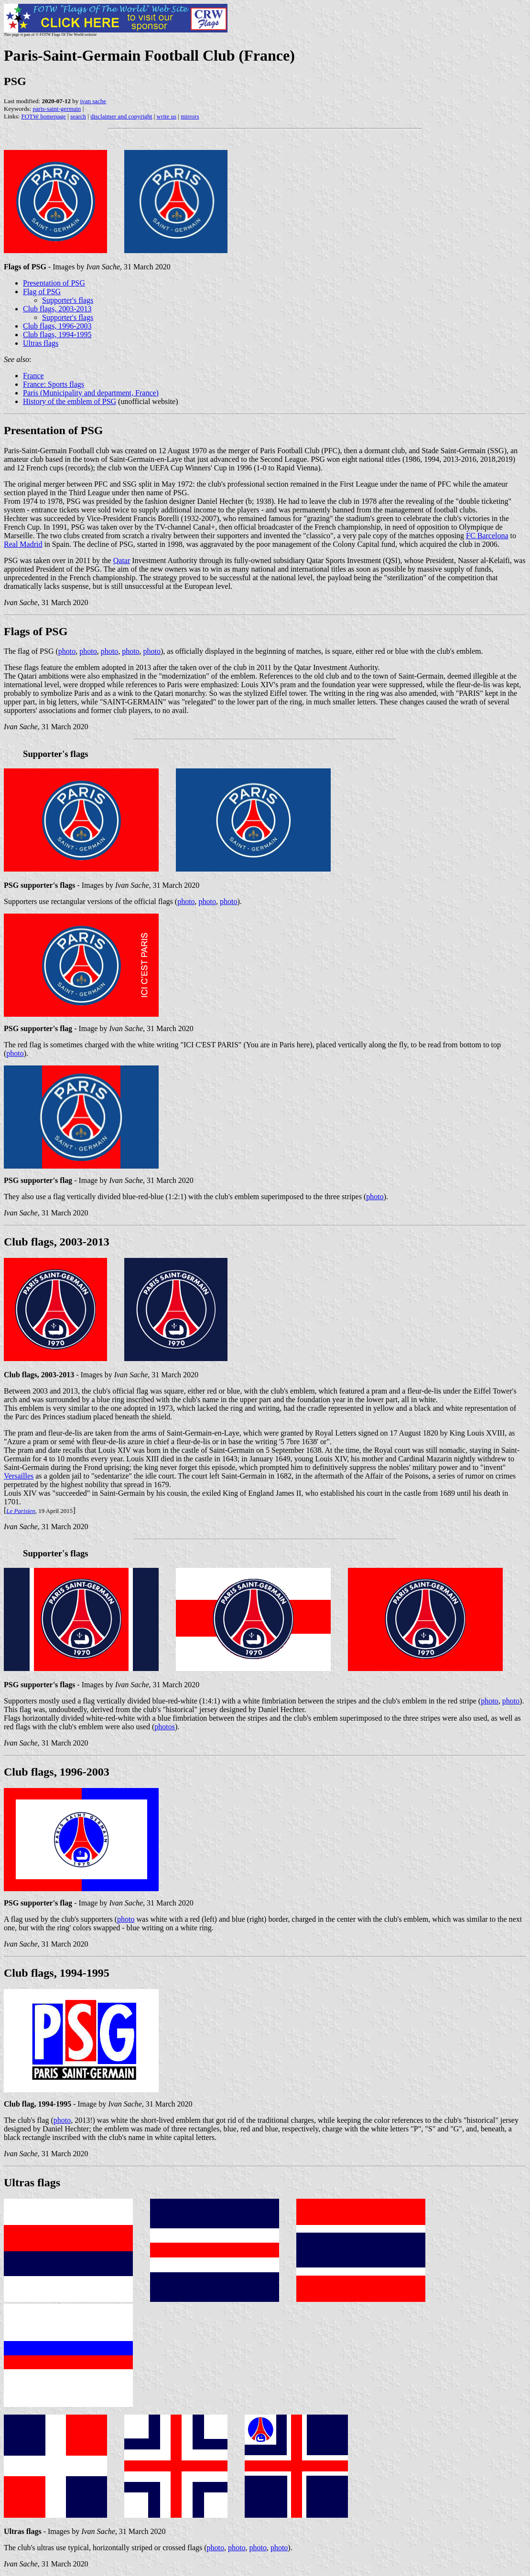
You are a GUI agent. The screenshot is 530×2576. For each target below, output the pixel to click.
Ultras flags (40, 343)
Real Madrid (23, 544)
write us (167, 116)
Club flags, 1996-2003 (57, 326)
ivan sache (93, 101)
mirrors (190, 116)
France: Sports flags (53, 384)
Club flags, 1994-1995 (57, 334)
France (33, 376)
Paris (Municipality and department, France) (91, 393)
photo (67, 651)
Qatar (121, 560)
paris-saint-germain (56, 108)
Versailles (18, 1476)
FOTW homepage (43, 116)
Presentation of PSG (54, 283)
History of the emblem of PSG (69, 401)
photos (164, 1727)
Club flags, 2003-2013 (57, 309)
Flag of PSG (42, 291)
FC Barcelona (487, 536)
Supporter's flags (67, 300)
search (78, 116)
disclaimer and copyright (121, 116)
